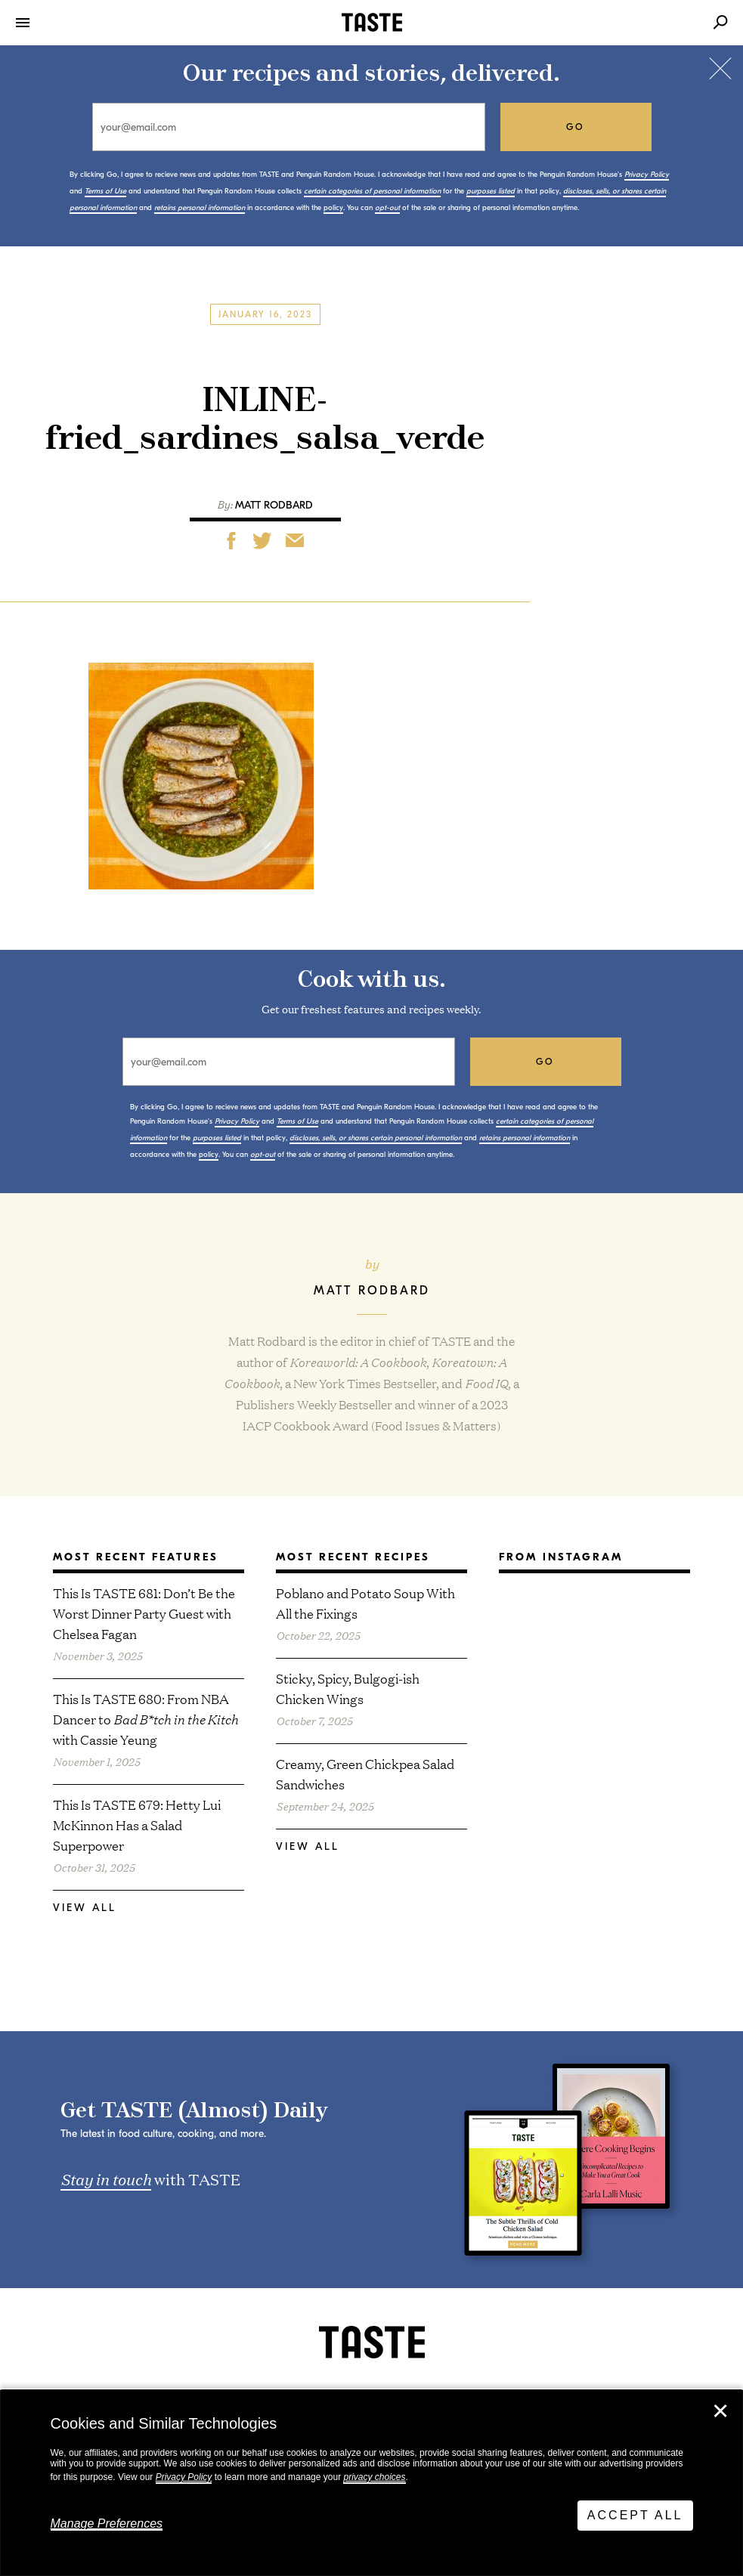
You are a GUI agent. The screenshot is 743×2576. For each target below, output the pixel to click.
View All (84, 1907)
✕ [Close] (720, 2411)
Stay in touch (105, 2178)
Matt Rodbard (274, 505)
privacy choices (374, 2477)
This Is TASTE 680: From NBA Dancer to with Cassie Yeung (145, 1719)
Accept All (635, 2515)
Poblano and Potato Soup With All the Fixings (365, 1602)
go (575, 127)
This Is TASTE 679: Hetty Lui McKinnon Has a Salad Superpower (137, 1824)
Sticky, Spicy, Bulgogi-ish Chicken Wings (347, 1688)
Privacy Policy (184, 2477)
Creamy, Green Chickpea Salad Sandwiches (365, 1773)
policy (333, 207)
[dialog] (371, 2483)
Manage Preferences (107, 2523)
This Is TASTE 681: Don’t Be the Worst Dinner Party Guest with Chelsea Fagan (144, 1613)
